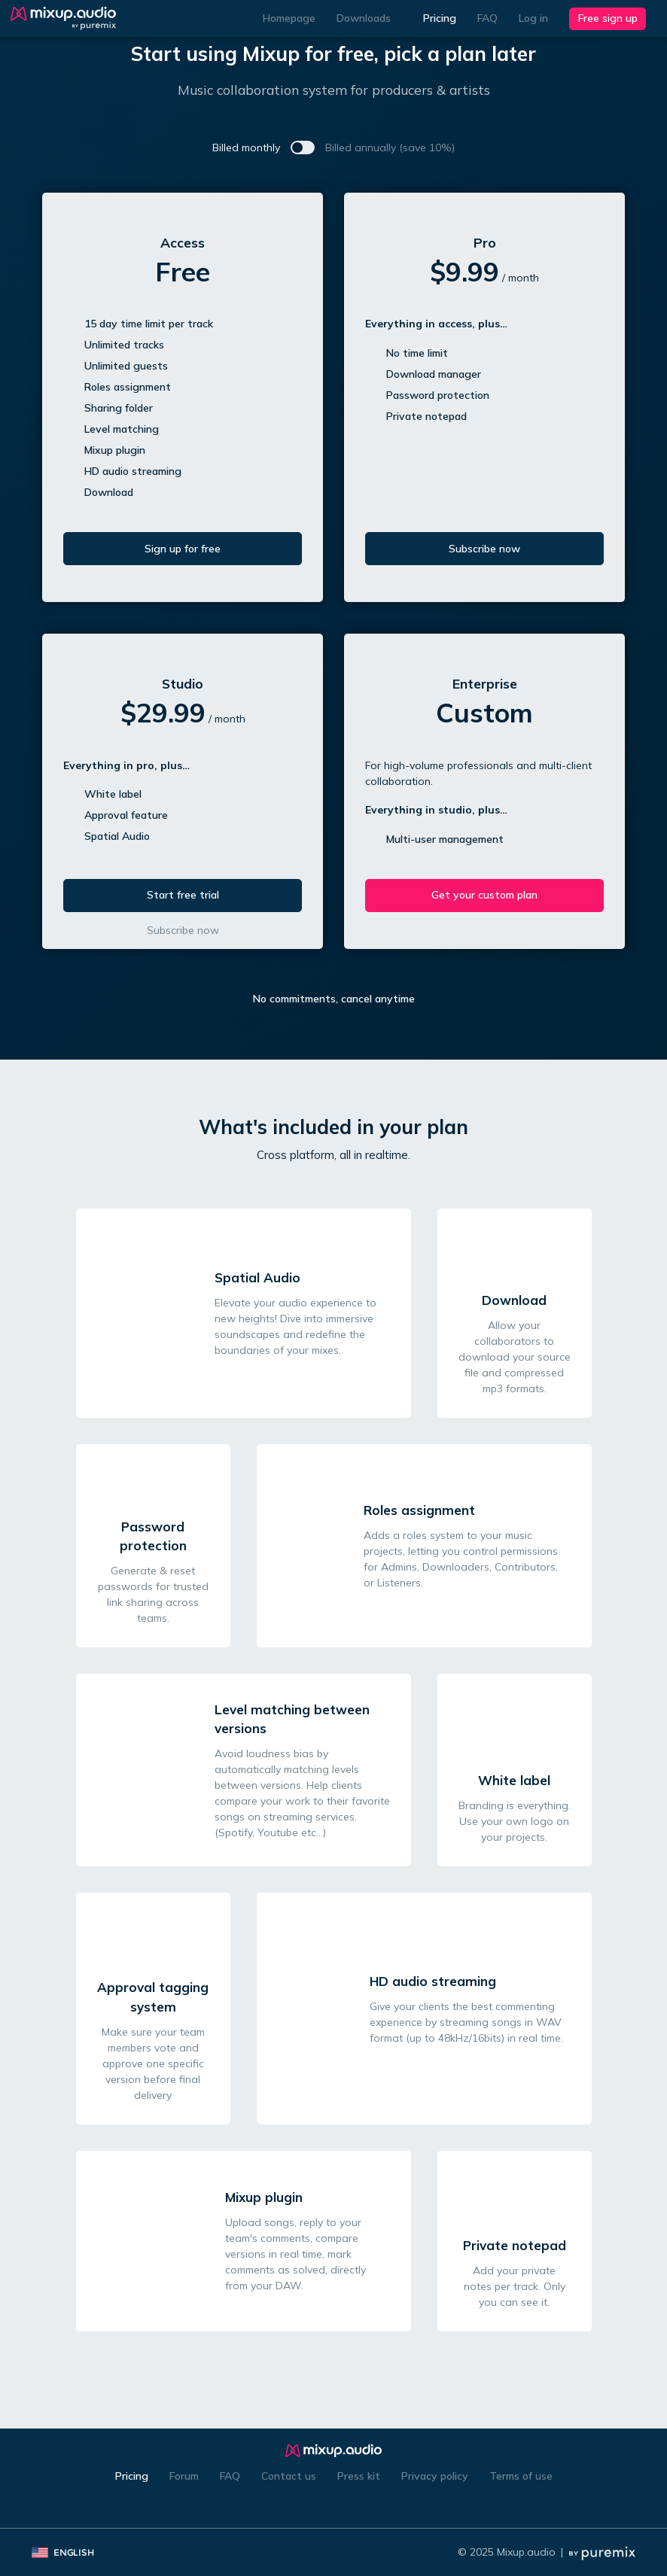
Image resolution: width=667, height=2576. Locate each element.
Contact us (288, 2476)
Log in (533, 18)
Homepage (289, 18)
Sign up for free (183, 548)
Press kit (358, 2476)
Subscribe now (484, 548)
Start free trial (183, 895)
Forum (184, 2476)
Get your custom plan (484, 895)
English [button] (68, 2552)
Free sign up (608, 18)
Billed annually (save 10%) (390, 147)
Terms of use (521, 2476)
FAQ (487, 18)
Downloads (369, 18)
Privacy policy (434, 2476)
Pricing (439, 18)
